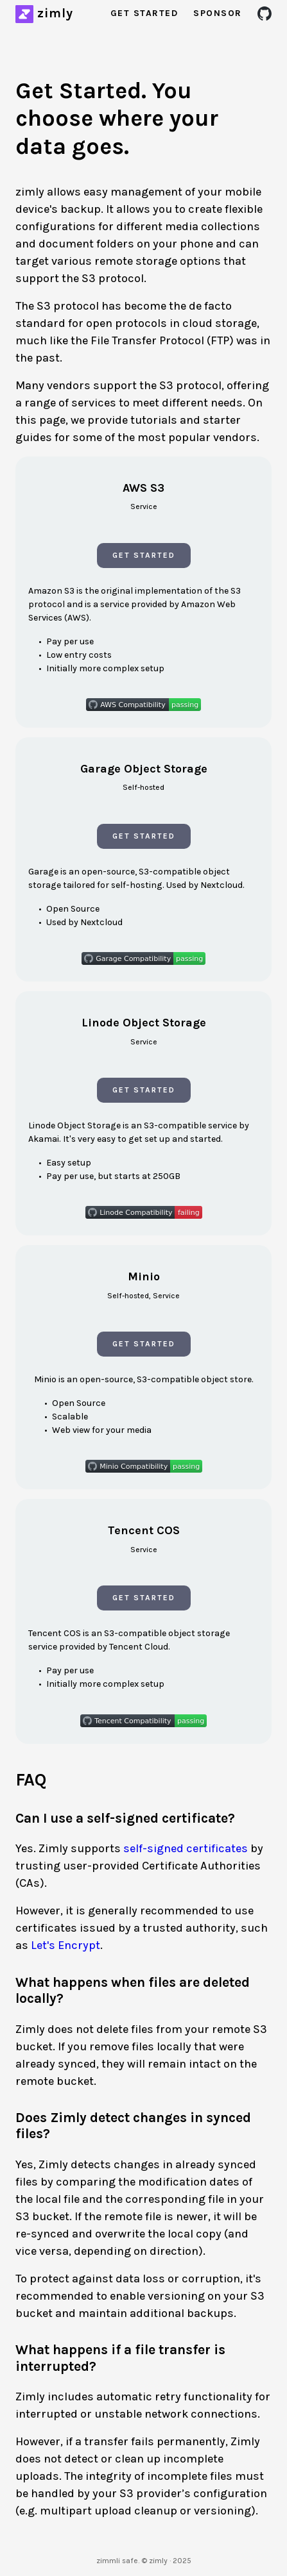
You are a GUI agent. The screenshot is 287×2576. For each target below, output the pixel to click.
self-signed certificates (185, 1848)
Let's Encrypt (65, 1945)
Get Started (144, 13)
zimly (55, 13)
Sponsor (217, 13)
